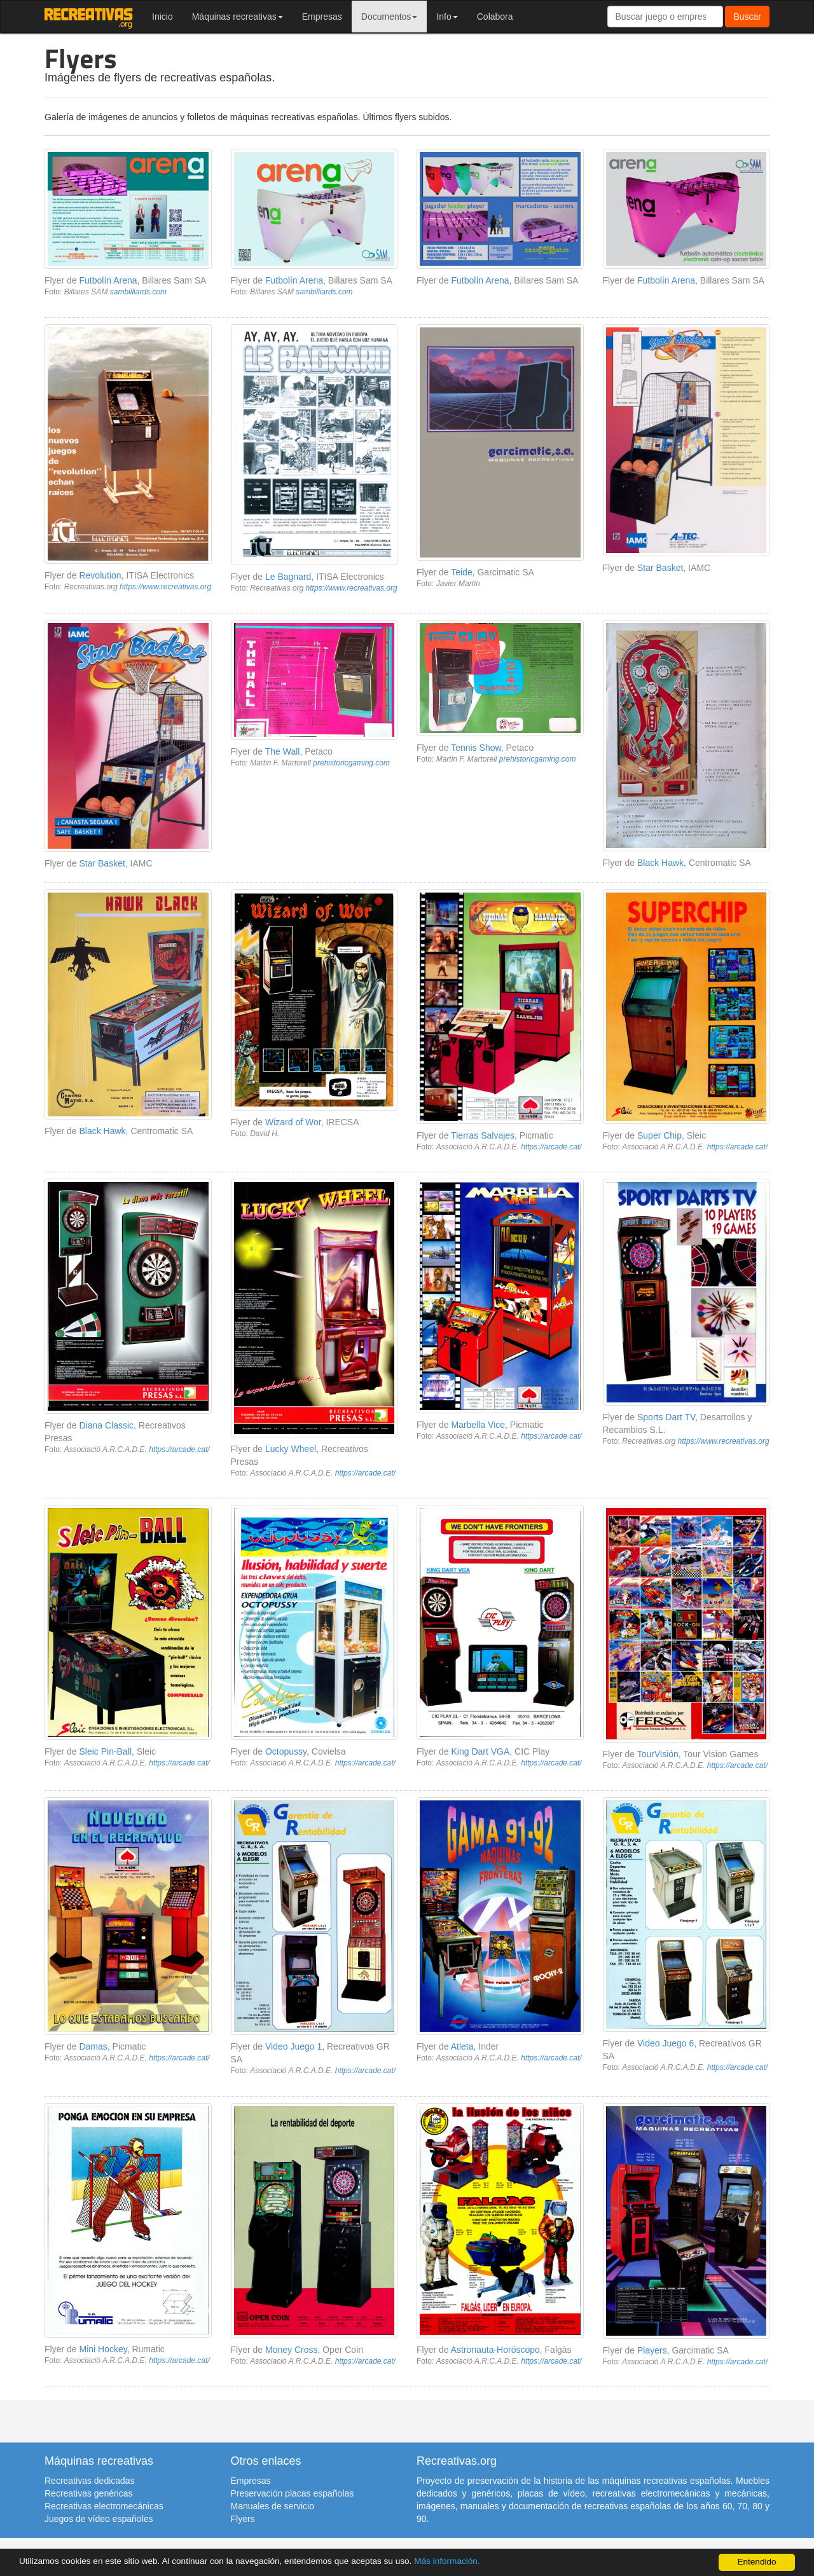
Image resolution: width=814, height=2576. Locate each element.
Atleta (462, 2046)
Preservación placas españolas (292, 2493)
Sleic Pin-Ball (105, 1751)
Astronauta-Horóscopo (495, 2350)
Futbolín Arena (108, 280)
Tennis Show (476, 748)
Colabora (495, 16)
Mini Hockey (103, 2349)
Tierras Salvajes (482, 1135)
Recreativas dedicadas (90, 2481)
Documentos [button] (389, 16)
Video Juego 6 (665, 2043)
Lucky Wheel (290, 1449)
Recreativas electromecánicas (104, 2506)
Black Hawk (660, 863)
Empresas (322, 16)
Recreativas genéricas (89, 2493)
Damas (93, 2046)
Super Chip (659, 1135)
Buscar (747, 16)
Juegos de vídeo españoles (99, 2519)
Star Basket (660, 568)
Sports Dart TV (666, 1417)
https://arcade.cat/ (551, 1146)
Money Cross (291, 2350)
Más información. (447, 2561)
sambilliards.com (138, 291)
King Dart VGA (480, 1751)
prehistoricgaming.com (351, 762)
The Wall (282, 751)
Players (652, 2350)
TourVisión (658, 1754)
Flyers (243, 2519)
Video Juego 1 (293, 2046)
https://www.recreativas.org (165, 586)
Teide (461, 572)
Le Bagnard (288, 577)
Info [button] (446, 16)
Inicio (162, 16)
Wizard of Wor (293, 1122)
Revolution (100, 575)
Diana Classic (106, 1425)
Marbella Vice (478, 1425)
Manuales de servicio (273, 2506)
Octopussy (286, 1751)
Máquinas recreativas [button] (237, 16)
